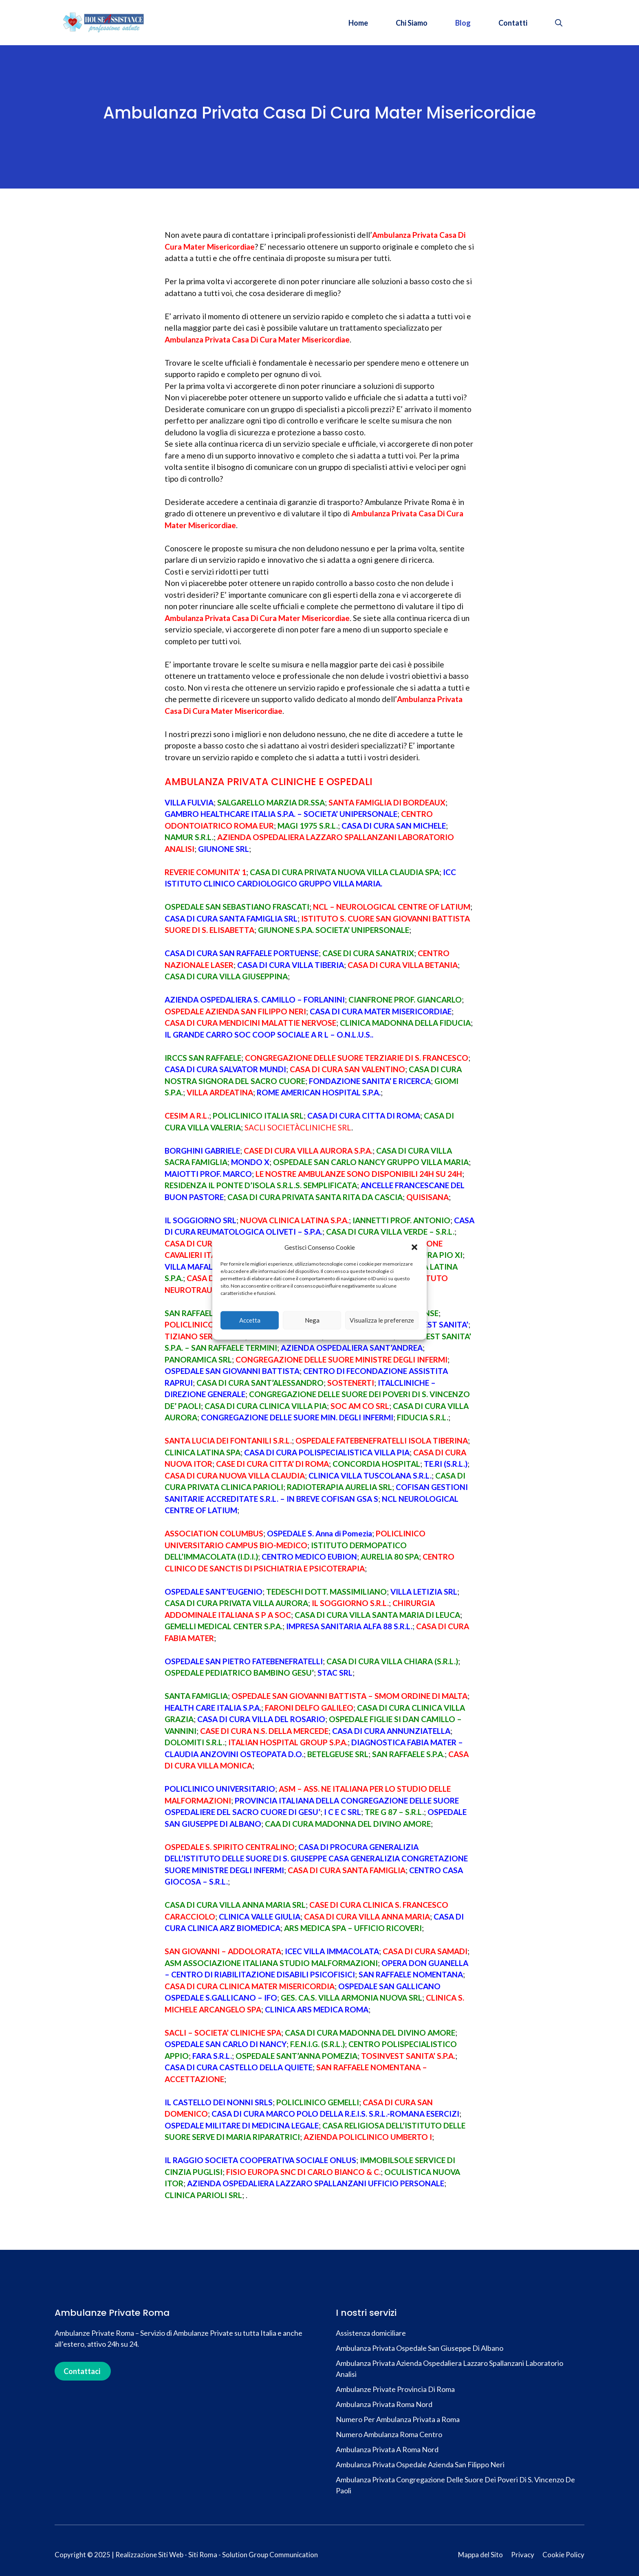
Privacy (522, 2554)
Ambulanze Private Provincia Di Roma (395, 2389)
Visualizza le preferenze (382, 1320)
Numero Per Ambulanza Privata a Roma (398, 2419)
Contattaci (82, 2371)
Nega (312, 1320)
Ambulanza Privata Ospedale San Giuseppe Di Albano (419, 2347)
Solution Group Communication (270, 2554)
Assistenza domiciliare (371, 2332)
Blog (463, 22)
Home (358, 22)
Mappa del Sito (480, 2554)
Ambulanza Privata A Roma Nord (387, 2449)
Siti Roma (202, 2554)
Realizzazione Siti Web (149, 2554)
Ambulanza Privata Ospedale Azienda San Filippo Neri (420, 2464)
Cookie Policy (563, 2554)
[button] (414, 1247)
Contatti (512, 22)
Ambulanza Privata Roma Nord (384, 2404)
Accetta (249, 1320)
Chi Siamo (411, 22)
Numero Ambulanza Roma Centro (389, 2434)
